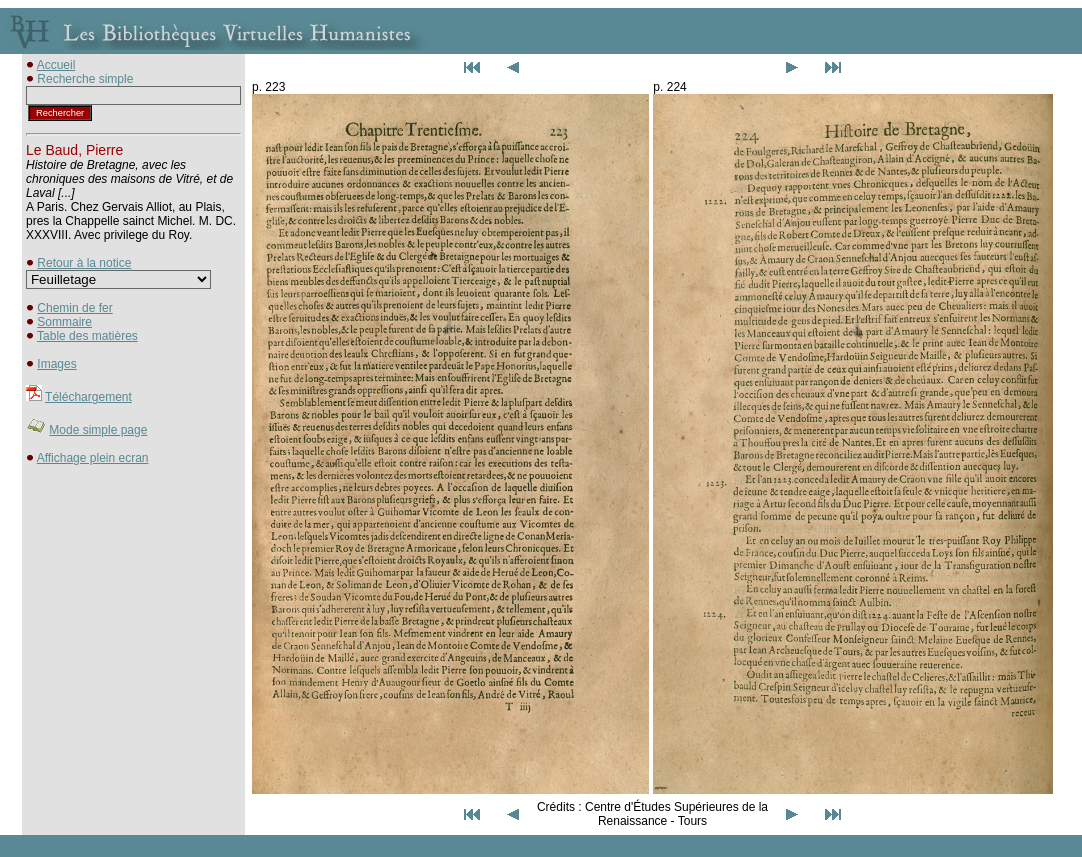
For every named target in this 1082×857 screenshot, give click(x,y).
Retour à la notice (84, 263)
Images (56, 364)
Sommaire (64, 322)
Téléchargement (88, 397)
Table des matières (87, 336)
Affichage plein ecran (93, 458)
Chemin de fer (74, 308)
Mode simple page (98, 430)
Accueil (56, 65)
